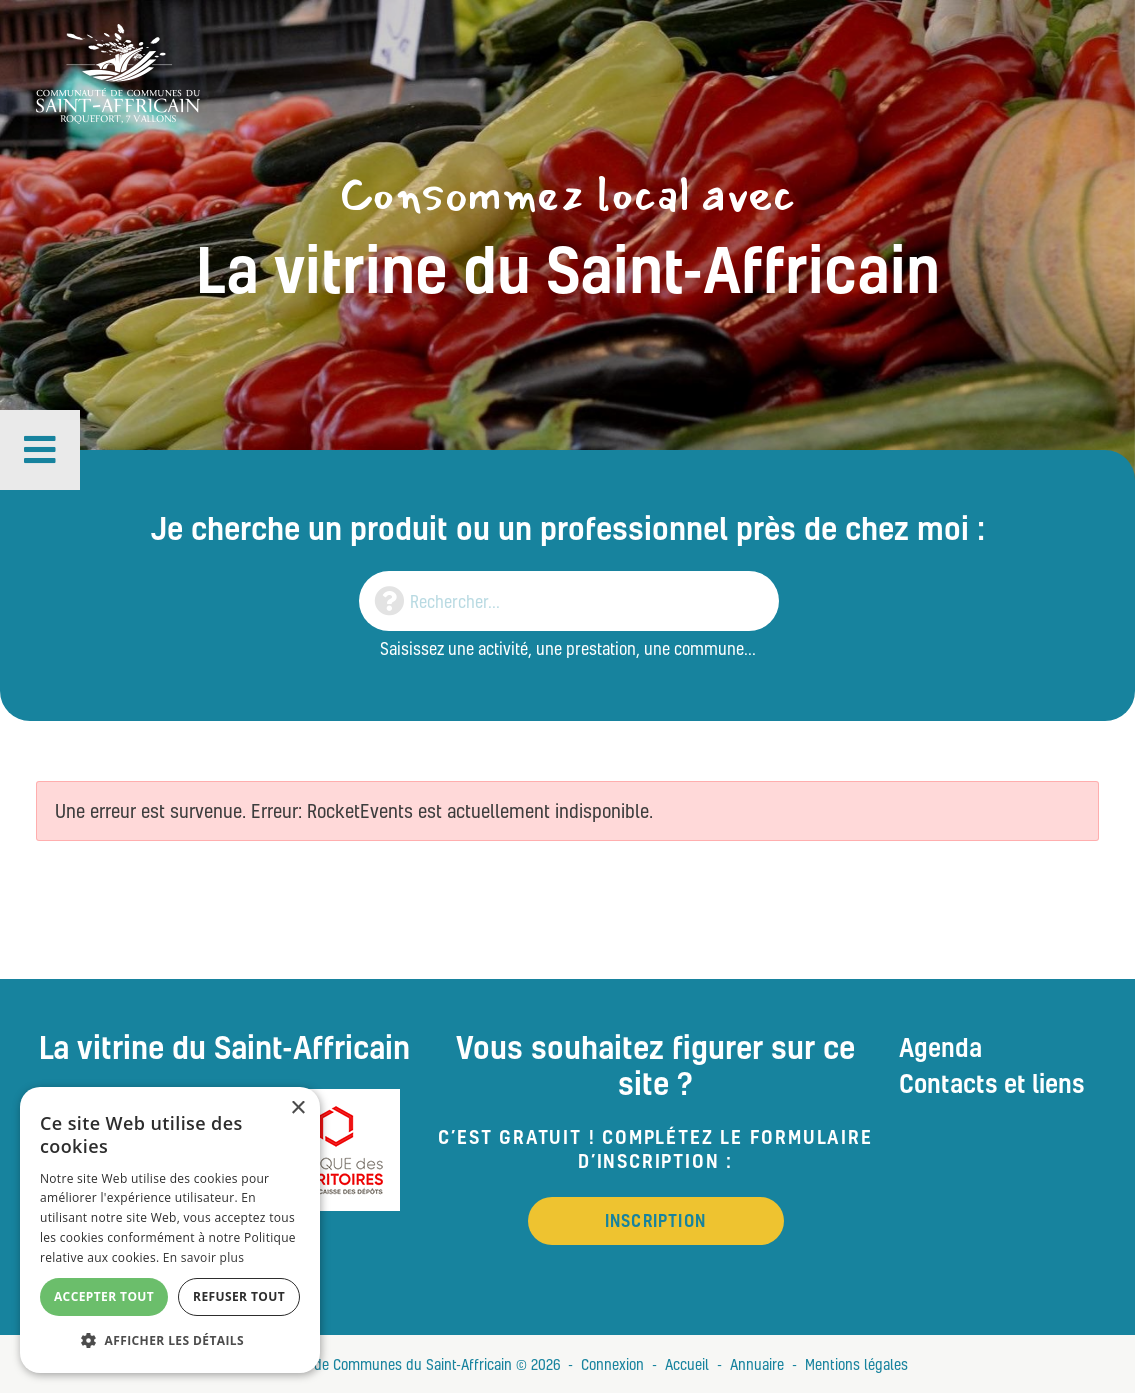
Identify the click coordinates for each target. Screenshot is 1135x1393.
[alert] (170, 1230)
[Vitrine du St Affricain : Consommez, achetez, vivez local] (118, 71)
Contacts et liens (992, 1083)
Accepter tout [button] (104, 1296)
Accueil (687, 1364)
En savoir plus (203, 1257)
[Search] (569, 601)
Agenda (940, 1047)
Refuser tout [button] (239, 1296)
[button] (40, 450)
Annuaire (757, 1364)
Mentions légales (856, 1364)
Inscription (655, 1220)
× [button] (297, 1108)
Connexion (612, 1364)
